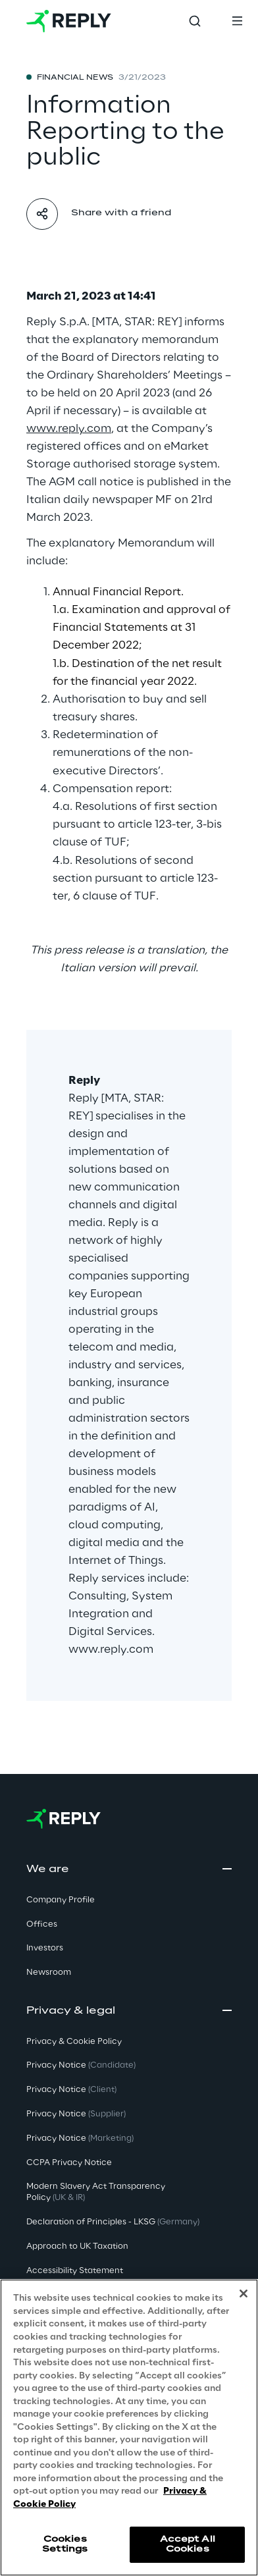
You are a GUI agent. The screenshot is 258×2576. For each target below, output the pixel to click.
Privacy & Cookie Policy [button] (74, 2041)
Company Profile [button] (60, 1900)
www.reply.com (110, 1649)
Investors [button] (44, 1948)
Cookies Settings (65, 2545)
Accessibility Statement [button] (74, 2271)
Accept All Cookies (187, 2545)
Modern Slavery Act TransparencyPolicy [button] (95, 2192)
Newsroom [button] (48, 1972)
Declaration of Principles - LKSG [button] (112, 2222)
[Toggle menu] (237, 21)
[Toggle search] (195, 21)
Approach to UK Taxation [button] (77, 2246)
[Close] (243, 2294)
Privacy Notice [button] (81, 2065)
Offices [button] (41, 1924)
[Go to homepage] (68, 21)
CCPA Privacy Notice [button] (69, 2163)
